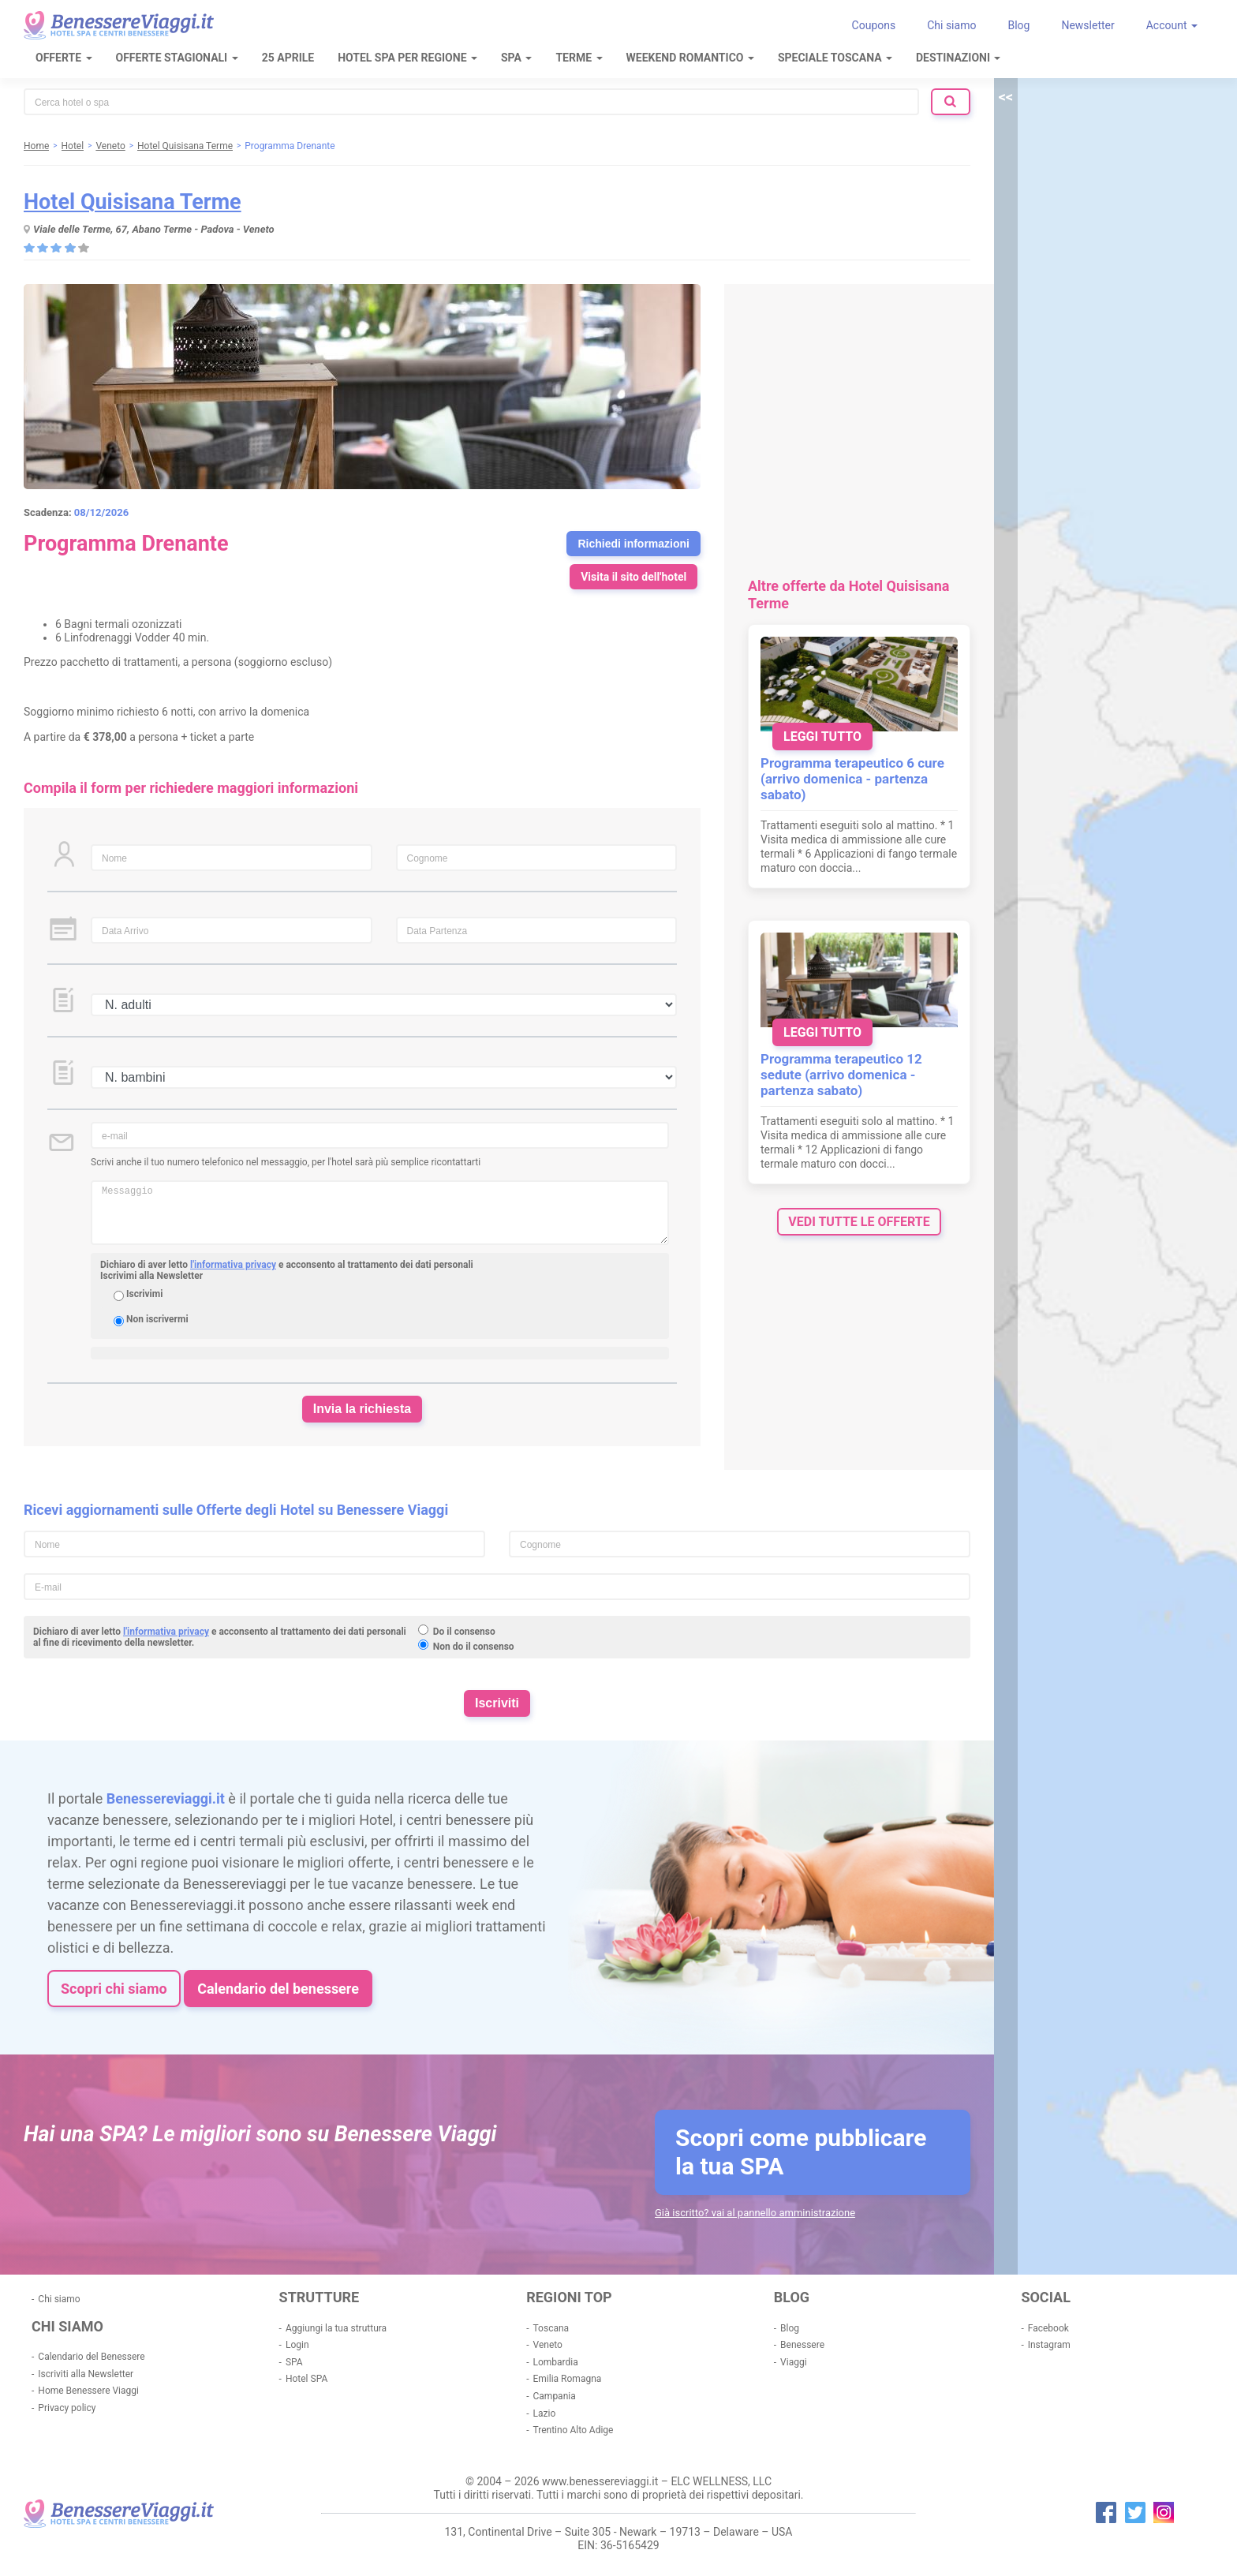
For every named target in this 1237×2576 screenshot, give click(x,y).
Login (297, 2344)
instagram (1163, 2512)
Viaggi (793, 2362)
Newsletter (1087, 25)
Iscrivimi (144, 1293)
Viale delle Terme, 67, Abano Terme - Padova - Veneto (154, 229)
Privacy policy (66, 2407)
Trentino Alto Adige (573, 2430)
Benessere (802, 2344)
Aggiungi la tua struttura (336, 2328)
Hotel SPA (306, 2378)
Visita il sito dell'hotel (633, 576)
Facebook (1048, 2328)
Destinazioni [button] (958, 57)
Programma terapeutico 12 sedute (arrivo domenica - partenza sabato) (841, 1074)
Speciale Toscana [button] (835, 57)
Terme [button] (578, 57)
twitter (1135, 2512)
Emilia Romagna (567, 2378)
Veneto (547, 2344)
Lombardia (555, 2362)
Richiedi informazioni (633, 543)
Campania (554, 2396)
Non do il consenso (473, 1646)
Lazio (544, 2413)
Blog (1018, 25)
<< (1006, 96)
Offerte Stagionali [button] (177, 57)
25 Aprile (288, 57)
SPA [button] (516, 57)
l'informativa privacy (233, 1264)
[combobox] (471, 101)
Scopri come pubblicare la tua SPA (800, 2152)
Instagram (1049, 2344)
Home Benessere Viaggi (88, 2390)
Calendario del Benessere (91, 2356)
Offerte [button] (64, 57)
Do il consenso (464, 1631)
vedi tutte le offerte (858, 1221)
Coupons (874, 25)
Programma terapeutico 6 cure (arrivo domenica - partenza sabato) (852, 778)
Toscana (551, 2328)
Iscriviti (497, 1703)
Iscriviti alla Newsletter (85, 2374)
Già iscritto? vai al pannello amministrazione (755, 2213)
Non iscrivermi (157, 1319)
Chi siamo (951, 25)
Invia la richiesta (362, 1408)
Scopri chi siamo (114, 1988)
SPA (294, 2362)
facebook (1106, 2512)
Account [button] (1172, 25)
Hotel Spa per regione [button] (407, 57)
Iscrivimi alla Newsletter (151, 1275)
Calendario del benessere (278, 1988)
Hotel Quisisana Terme (132, 202)
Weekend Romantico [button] (690, 57)
